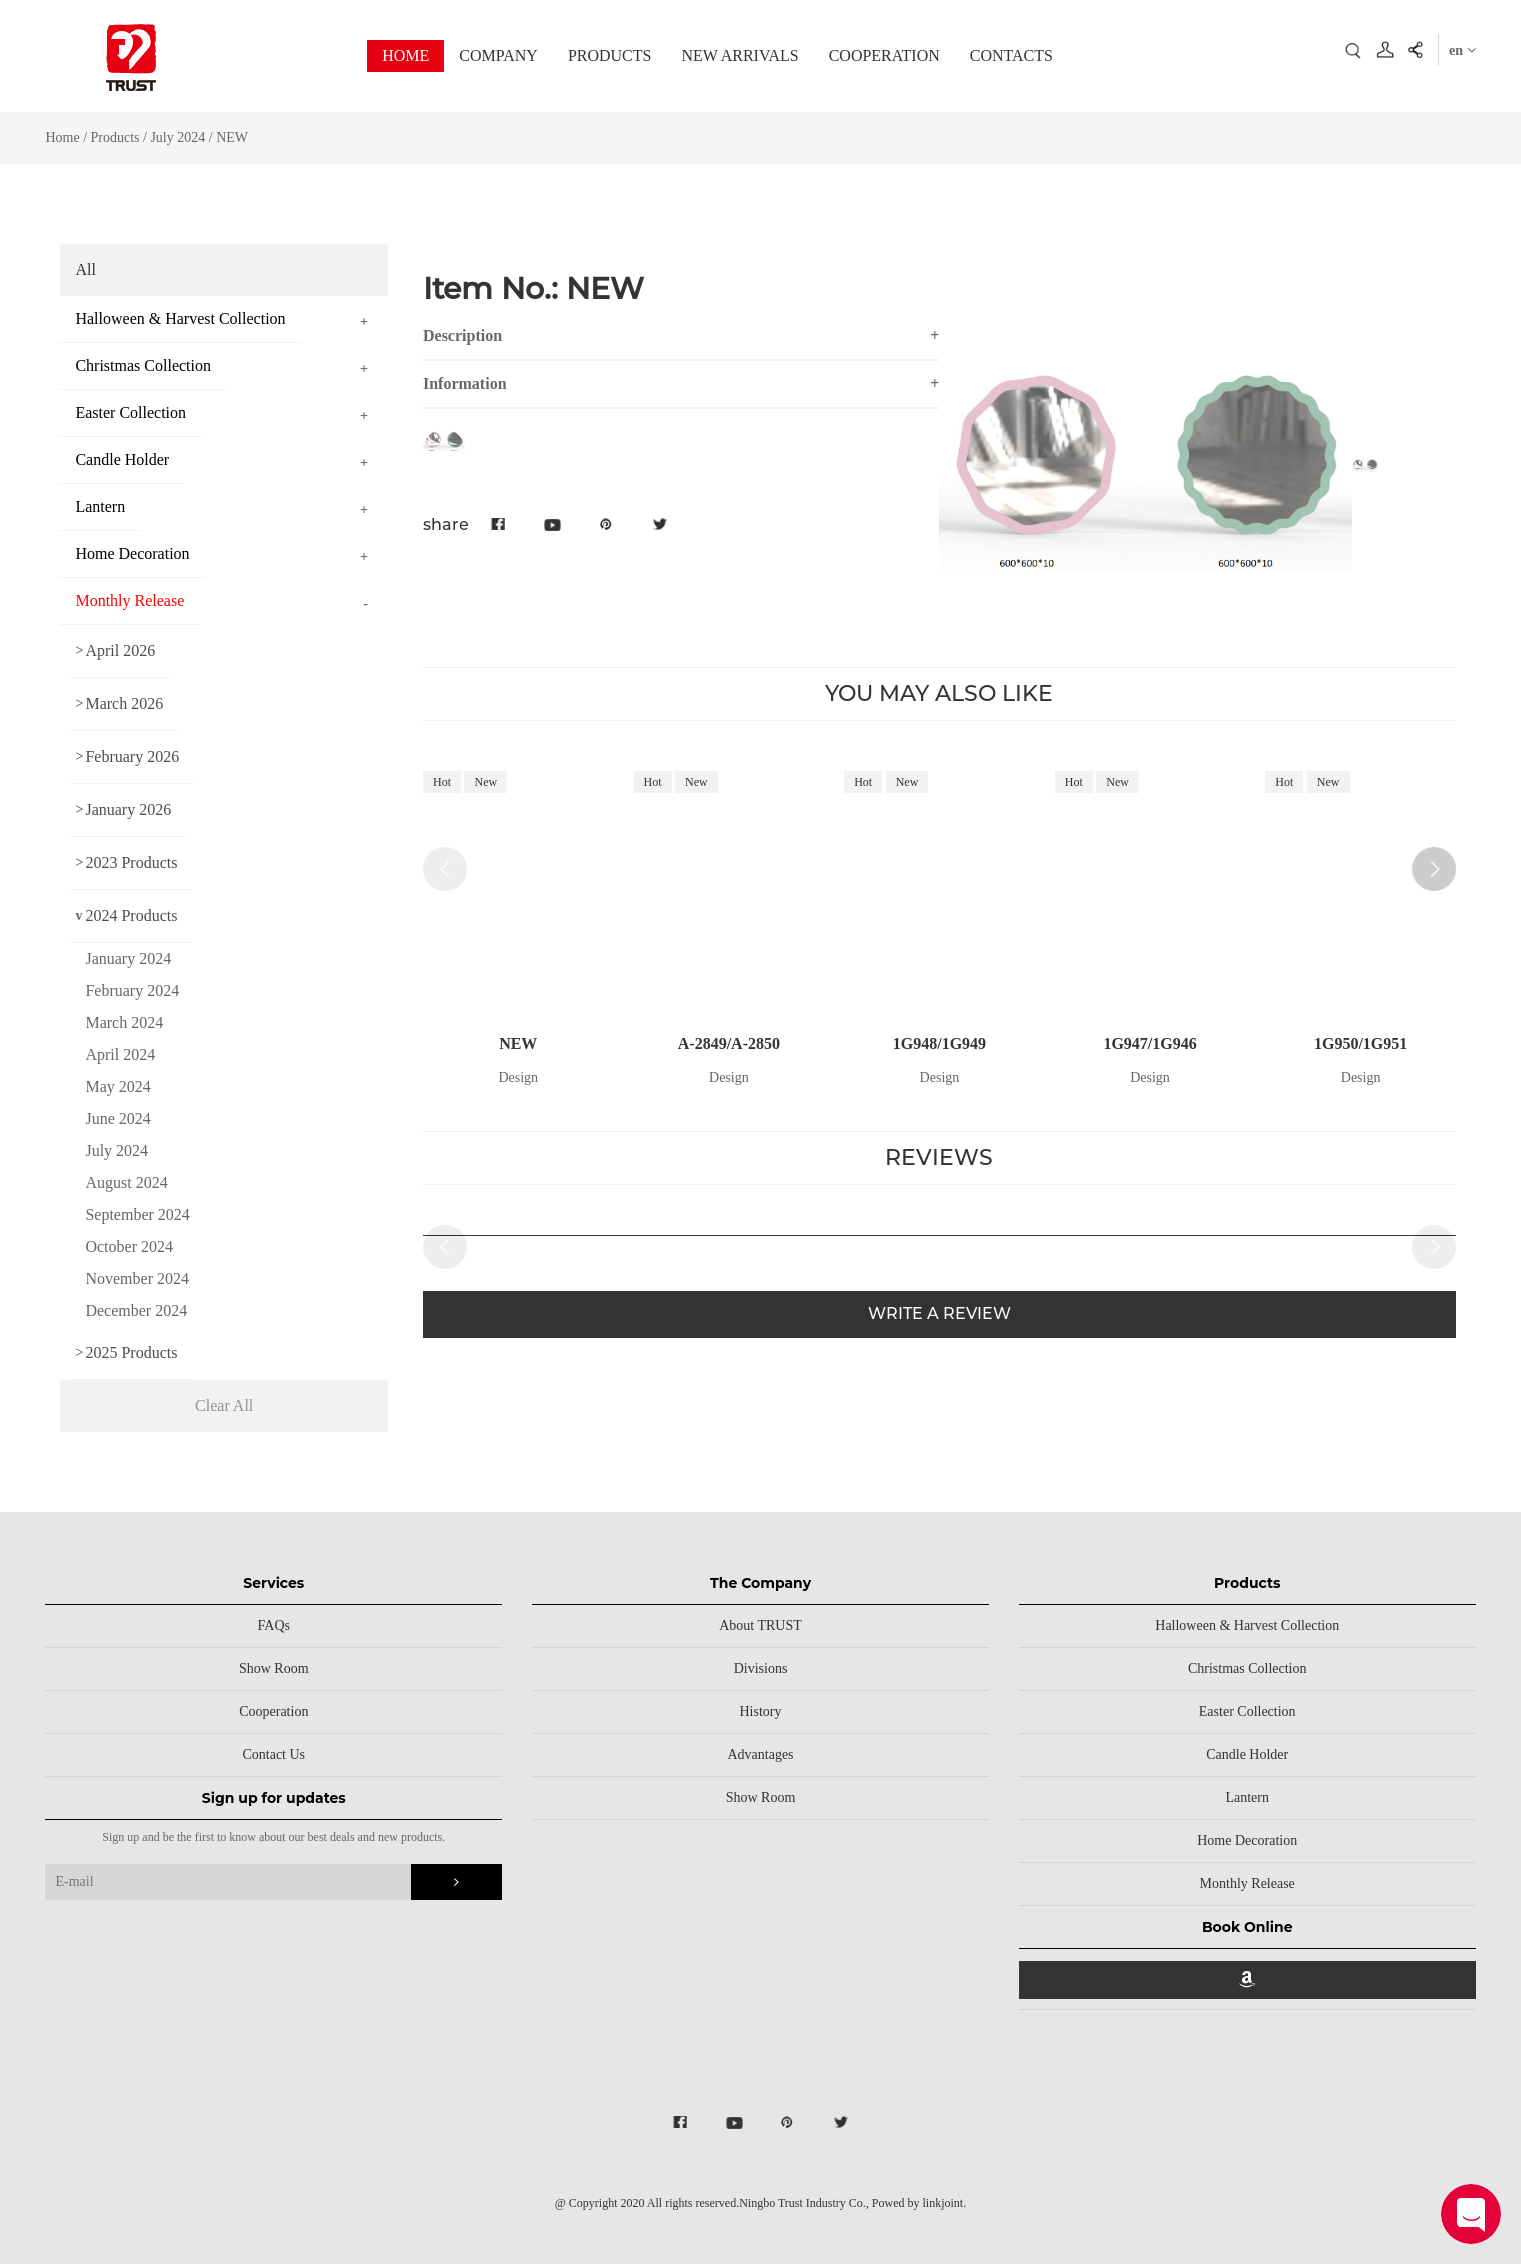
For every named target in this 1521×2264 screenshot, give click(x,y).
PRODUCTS (610, 55)
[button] (1434, 869)
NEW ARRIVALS (739, 55)
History (761, 1711)
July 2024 (177, 137)
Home (62, 137)
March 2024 (124, 1022)
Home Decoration (1247, 1840)
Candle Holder (1247, 1754)
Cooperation (273, 1711)
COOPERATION (884, 55)
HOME (405, 55)
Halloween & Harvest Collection (1247, 1625)
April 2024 (120, 1054)
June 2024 (117, 1118)
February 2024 (132, 990)
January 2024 (128, 958)
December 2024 (136, 1310)
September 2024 (137, 1214)
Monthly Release (1247, 1883)
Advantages (760, 1754)
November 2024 (137, 1278)
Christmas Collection (1247, 1668)
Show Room (274, 1668)
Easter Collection (1247, 1711)
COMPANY (498, 55)
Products (115, 137)
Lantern (1247, 1797)
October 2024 (129, 1246)
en (1462, 50)
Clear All (224, 1405)
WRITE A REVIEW (939, 1313)
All (85, 269)
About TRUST (760, 1625)
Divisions (761, 1668)
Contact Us (273, 1754)
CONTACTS (1011, 55)
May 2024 (117, 1086)
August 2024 (126, 1182)
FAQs (274, 1625)
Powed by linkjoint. (919, 2203)
